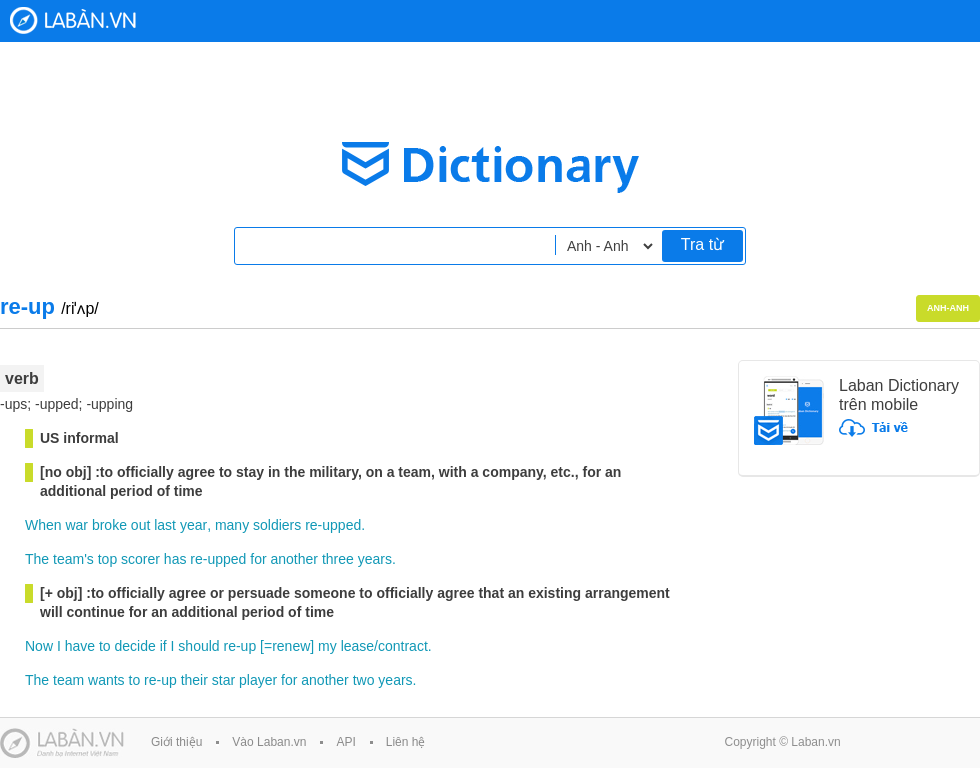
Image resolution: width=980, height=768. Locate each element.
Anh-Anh (948, 308)
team (68, 680)
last (165, 525)
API (345, 742)
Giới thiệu (176, 742)
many (232, 525)
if (163, 646)
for (258, 559)
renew (291, 646)
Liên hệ (406, 742)
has (175, 559)
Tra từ (702, 244)
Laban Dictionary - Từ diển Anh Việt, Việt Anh (73, 20)
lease (357, 646)
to (105, 646)
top (107, 559)
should (198, 646)
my (327, 646)
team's (73, 559)
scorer (140, 559)
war (76, 525)
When (43, 525)
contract (403, 646)
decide (135, 646)
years (375, 559)
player (258, 680)
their (194, 680)
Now (39, 646)
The (37, 559)
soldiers (277, 525)
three (338, 559)
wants (106, 680)
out (140, 525)
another (294, 559)
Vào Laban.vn (269, 742)
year (193, 525)
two (364, 680)
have (80, 646)
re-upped (333, 525)
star (223, 680)
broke (109, 525)
